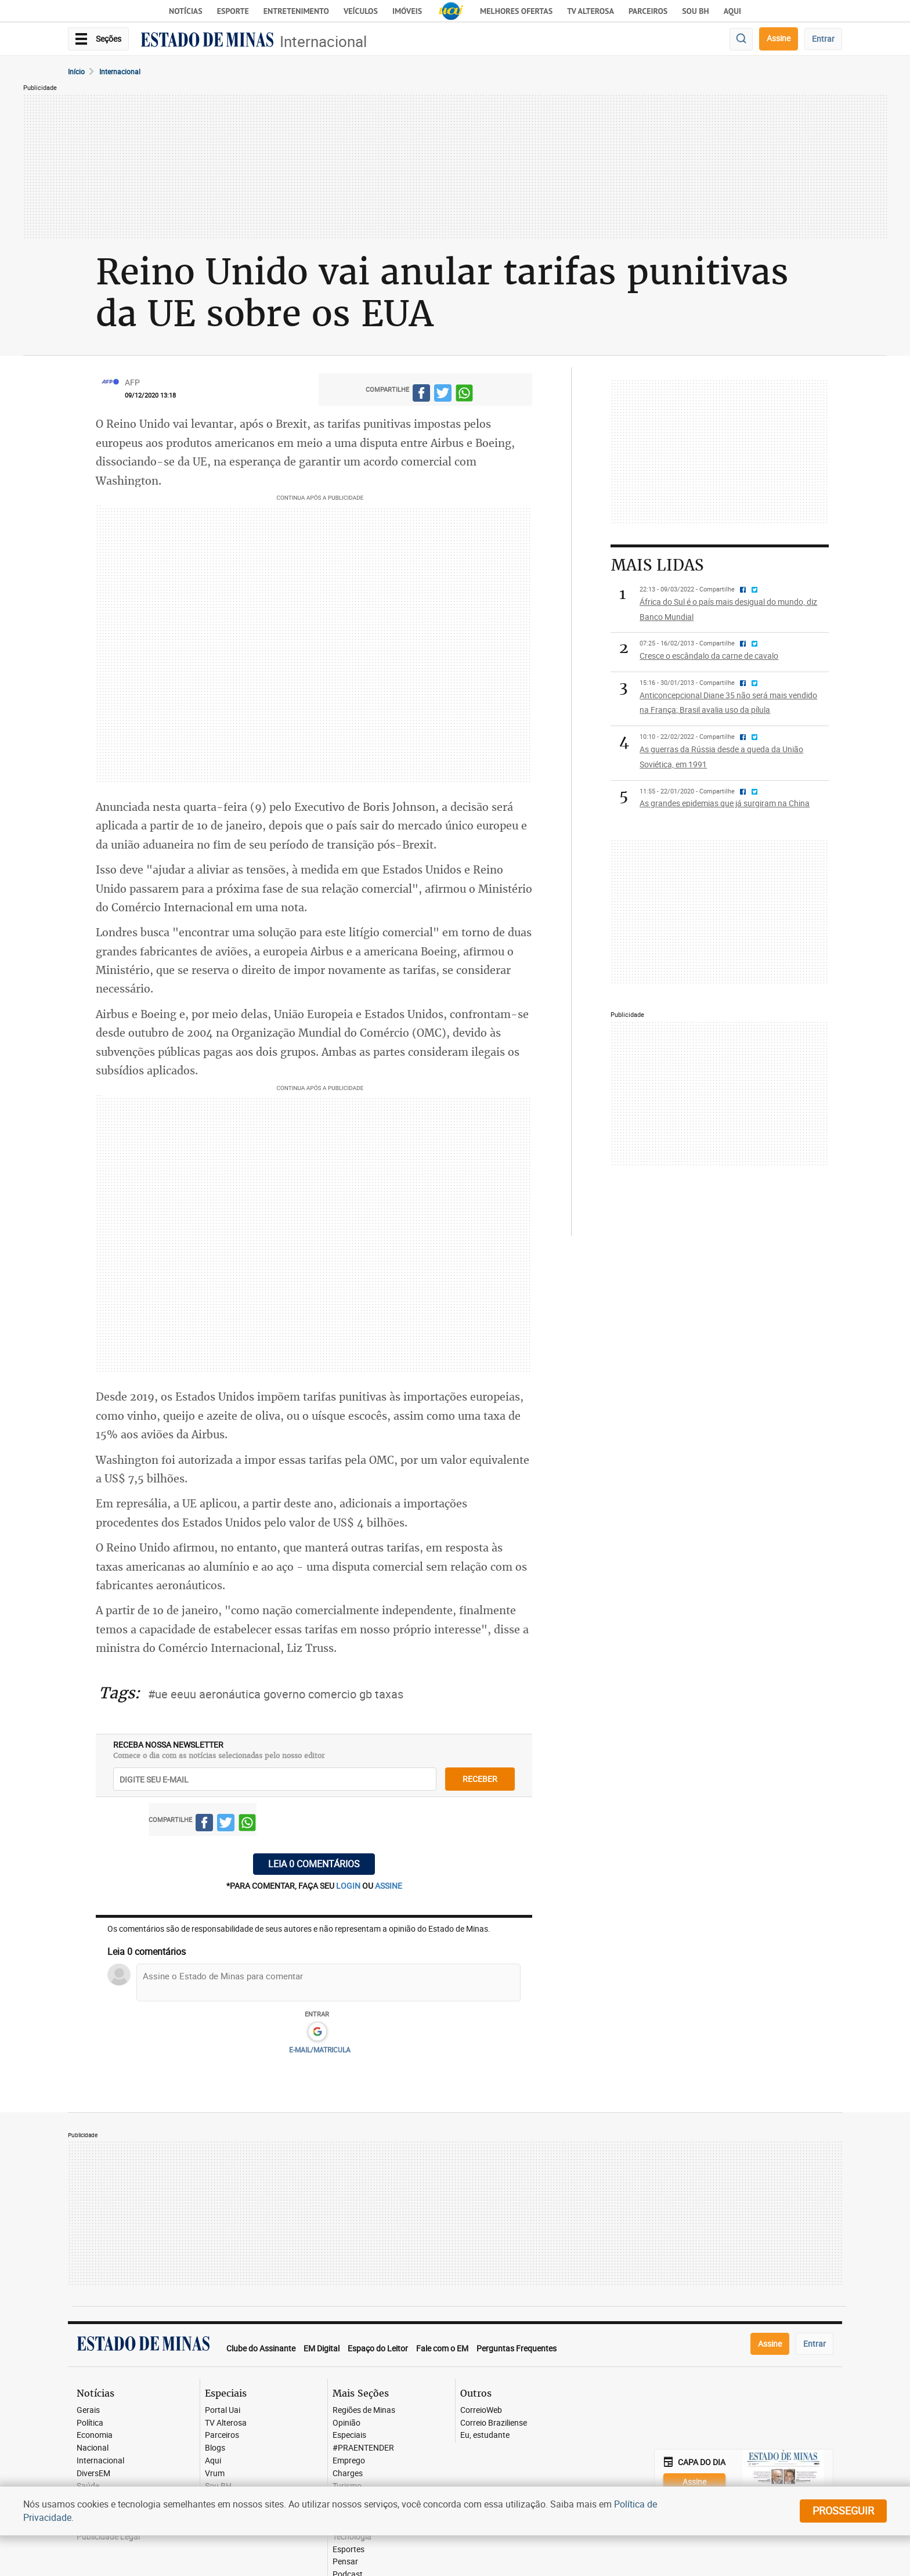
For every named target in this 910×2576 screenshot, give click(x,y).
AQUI (732, 11)
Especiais (349, 2435)
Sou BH (695, 11)
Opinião (346, 2423)
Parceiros (648, 11)
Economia (95, 2435)
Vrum (215, 2473)
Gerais (88, 2410)
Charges (348, 2473)
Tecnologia (352, 2537)
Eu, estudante (485, 2435)
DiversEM (93, 2473)
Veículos (361, 11)
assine (388, 1885)
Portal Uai (222, 2410)
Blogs (215, 2448)
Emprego (349, 2461)
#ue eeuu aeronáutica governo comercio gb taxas (275, 1694)
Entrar (823, 38)
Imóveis (407, 11)
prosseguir (843, 2510)
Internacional (323, 41)
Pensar (345, 2562)
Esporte (233, 11)
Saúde (88, 2486)
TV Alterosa (590, 11)
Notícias (186, 11)
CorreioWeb (481, 2410)
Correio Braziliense (493, 2423)
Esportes (348, 2550)
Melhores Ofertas (516, 11)
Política (90, 2423)
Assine (778, 38)
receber (480, 1778)
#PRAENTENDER (363, 2448)
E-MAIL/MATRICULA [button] (320, 2049)
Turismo (347, 2486)
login (349, 1885)
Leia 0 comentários (314, 1863)
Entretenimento (296, 11)
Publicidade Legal (108, 2537)
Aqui (213, 2461)
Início (76, 71)
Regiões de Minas (364, 2410)
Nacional (93, 2448)
